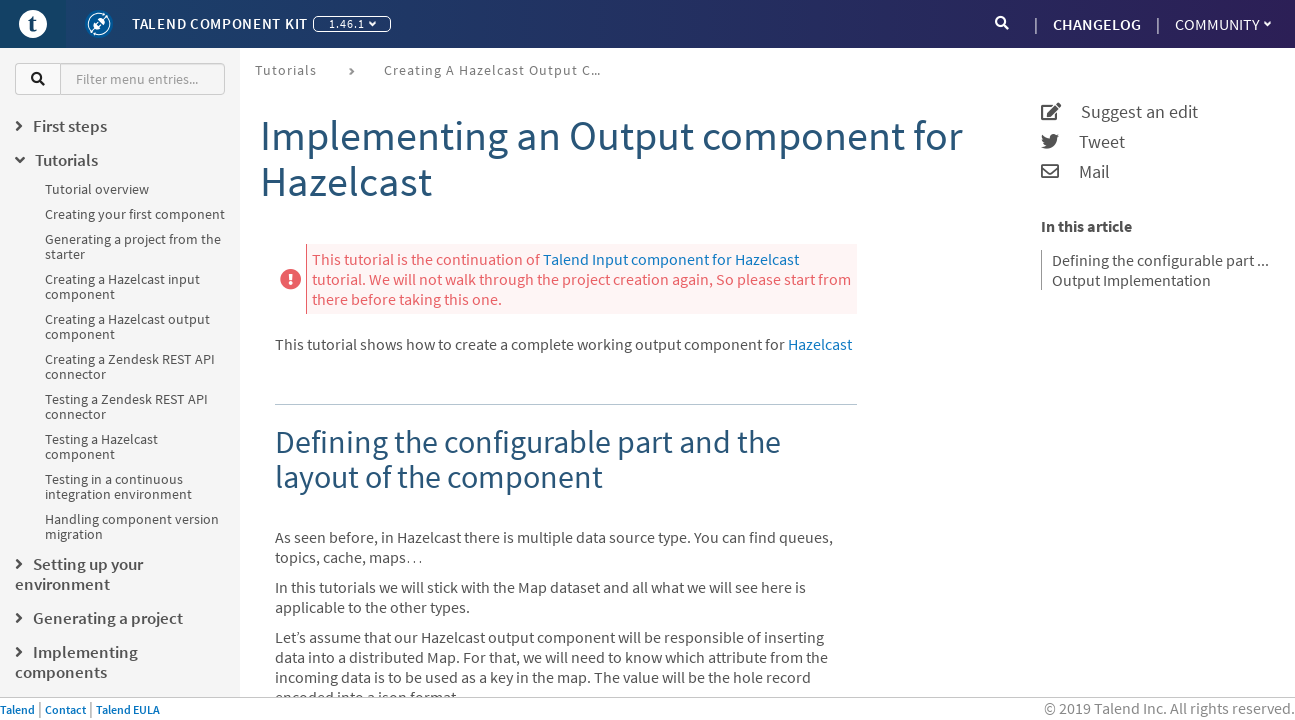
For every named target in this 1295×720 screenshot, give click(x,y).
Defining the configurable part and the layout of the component (1161, 260)
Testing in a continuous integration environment (118, 486)
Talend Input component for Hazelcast (671, 259)
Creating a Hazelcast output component (127, 326)
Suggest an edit (1119, 112)
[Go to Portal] (33, 24)
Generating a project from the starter (133, 246)
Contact (65, 709)
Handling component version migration (132, 526)
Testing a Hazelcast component (101, 446)
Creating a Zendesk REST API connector (130, 366)
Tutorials (286, 70)
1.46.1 (352, 23)
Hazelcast (820, 344)
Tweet (1083, 142)
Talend (17, 709)
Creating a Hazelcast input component (122, 286)
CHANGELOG (1097, 24)
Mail (1075, 172)
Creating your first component (135, 214)
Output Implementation (1131, 280)
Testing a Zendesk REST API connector (126, 406)
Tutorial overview (97, 189)
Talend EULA (128, 709)
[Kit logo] (99, 24)
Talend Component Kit (220, 23)
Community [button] (1223, 24)
